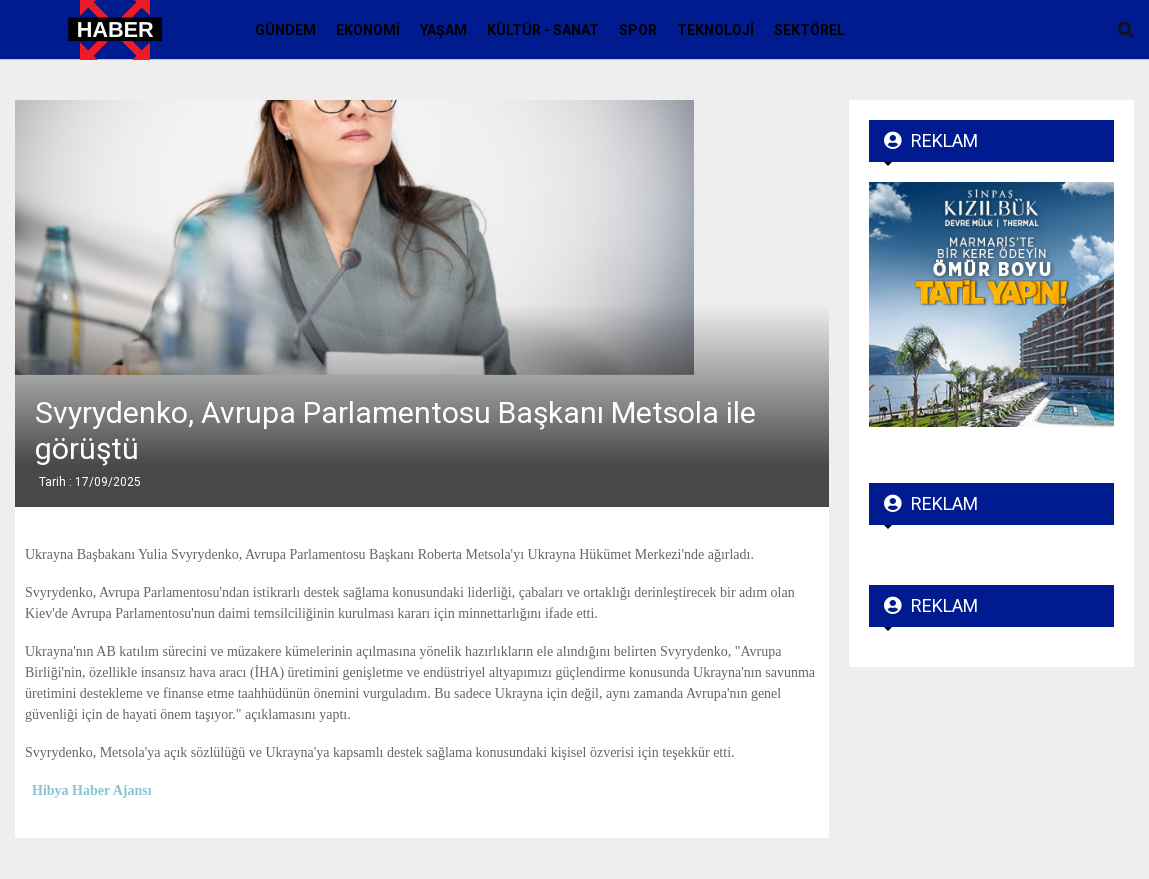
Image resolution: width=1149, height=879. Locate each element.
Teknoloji (715, 30)
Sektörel (809, 30)
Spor (638, 30)
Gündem (285, 30)
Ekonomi (368, 30)
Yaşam (443, 30)
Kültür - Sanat (543, 30)
